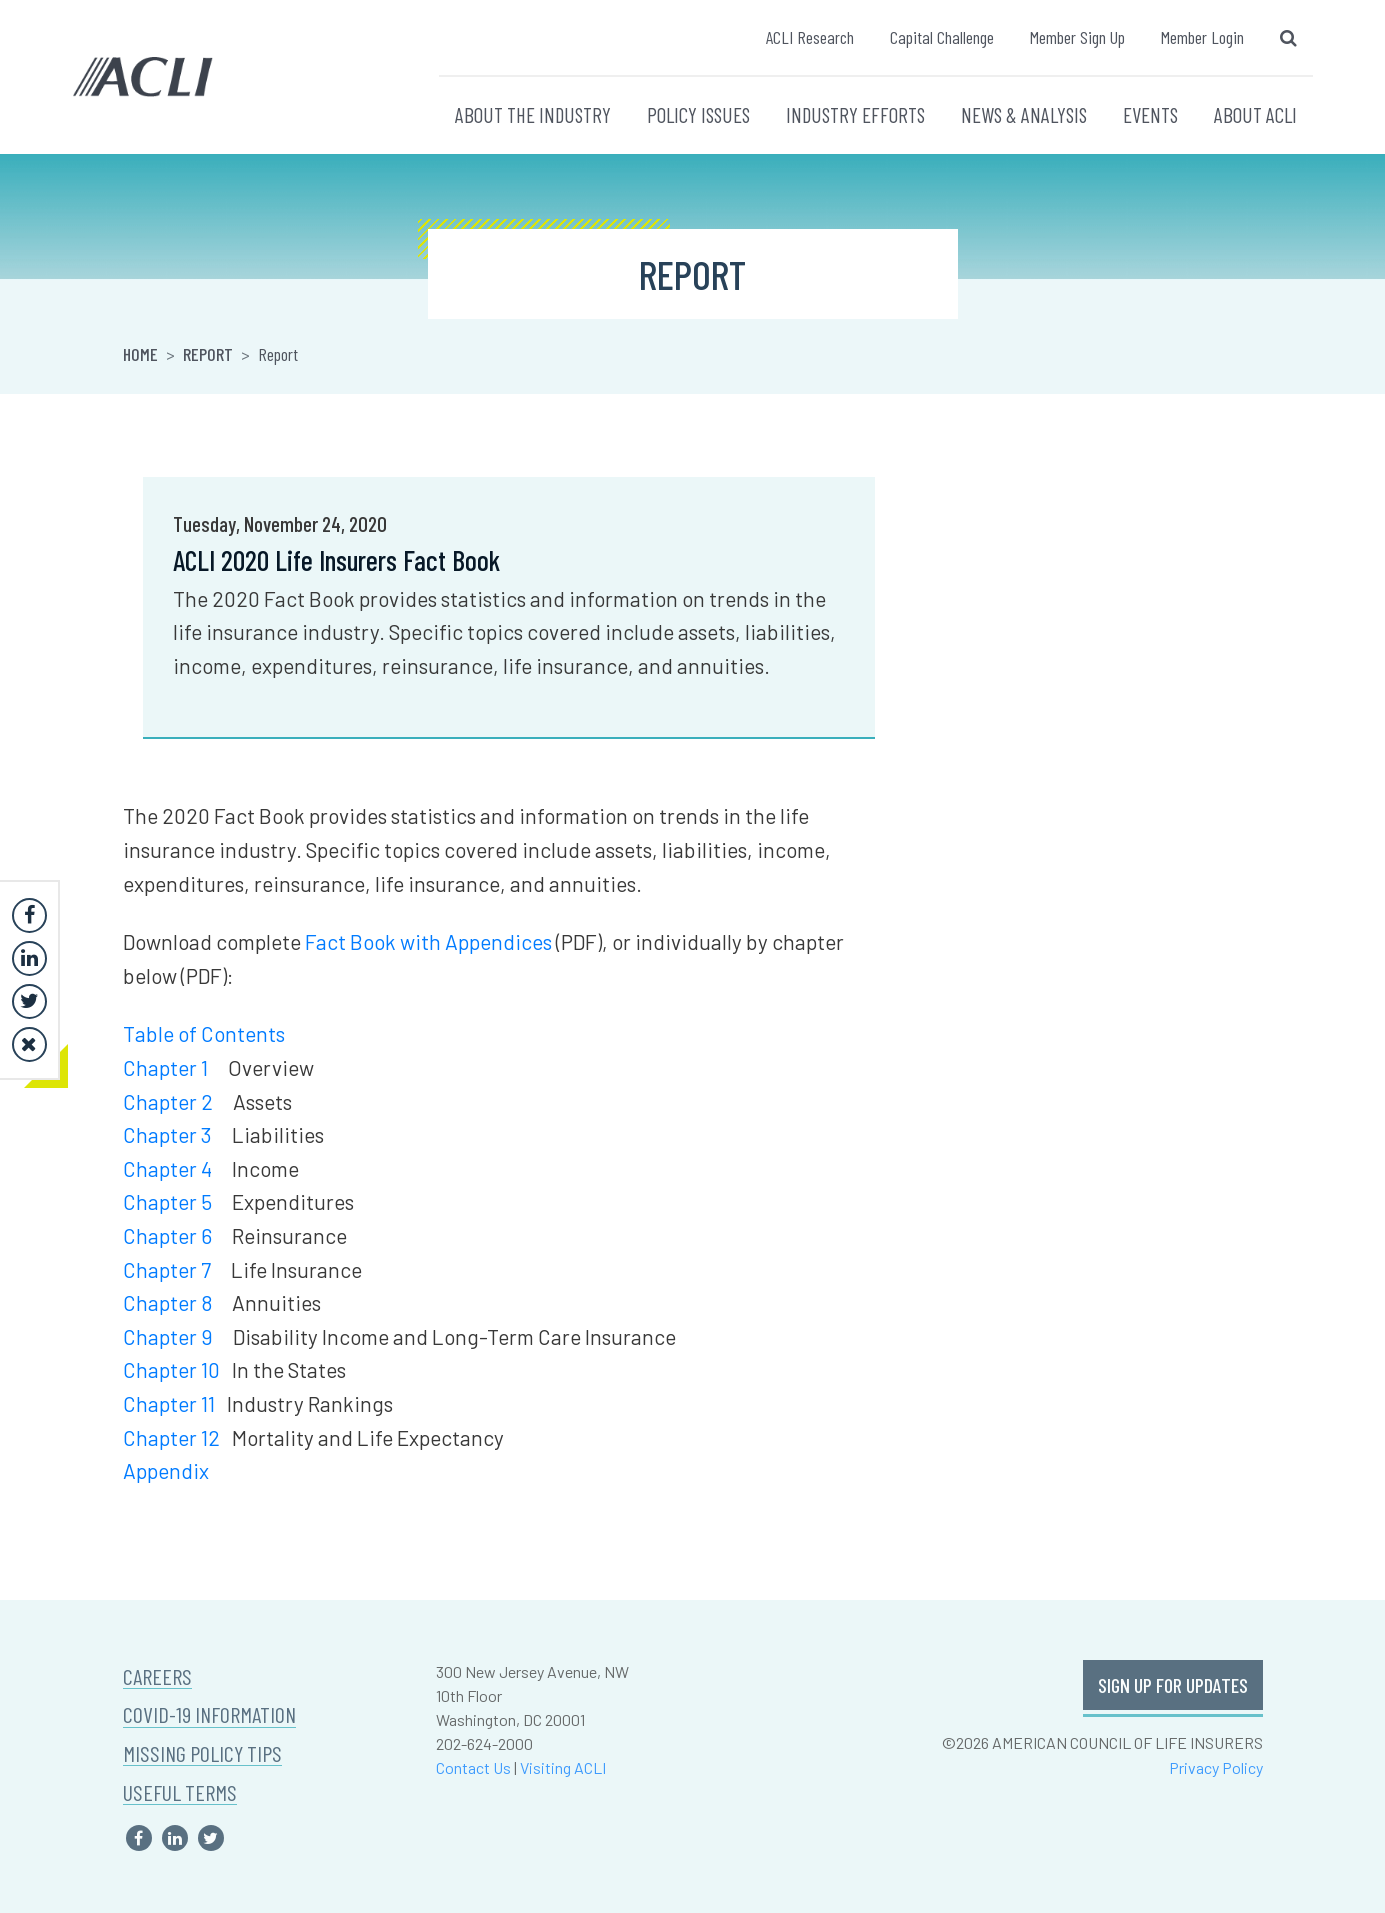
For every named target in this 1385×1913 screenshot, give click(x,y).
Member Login (1202, 37)
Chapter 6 (167, 1235)
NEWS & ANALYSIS (1024, 114)
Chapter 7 (167, 1269)
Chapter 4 (167, 1168)
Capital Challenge (942, 37)
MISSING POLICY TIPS (202, 1753)
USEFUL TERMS (180, 1792)
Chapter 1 (165, 1067)
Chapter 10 (171, 1369)
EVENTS (1150, 114)
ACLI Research (810, 37)
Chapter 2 (168, 1101)
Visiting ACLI (563, 1767)
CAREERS (157, 1676)
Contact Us (473, 1767)
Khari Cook (955, 525)
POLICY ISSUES (698, 114)
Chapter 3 (167, 1134)
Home (140, 354)
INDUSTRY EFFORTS (855, 114)
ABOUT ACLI (1255, 114)
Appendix (166, 1470)
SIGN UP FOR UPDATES (1173, 1685)
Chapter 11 (169, 1403)
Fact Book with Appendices (428, 941)
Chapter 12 (171, 1437)
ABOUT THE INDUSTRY (533, 114)
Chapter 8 (167, 1302)
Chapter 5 (167, 1201)
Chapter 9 (168, 1336)
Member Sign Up (1077, 37)
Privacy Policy (1216, 1767)
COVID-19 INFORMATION (209, 1714)
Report (208, 354)
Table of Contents (204, 1033)
